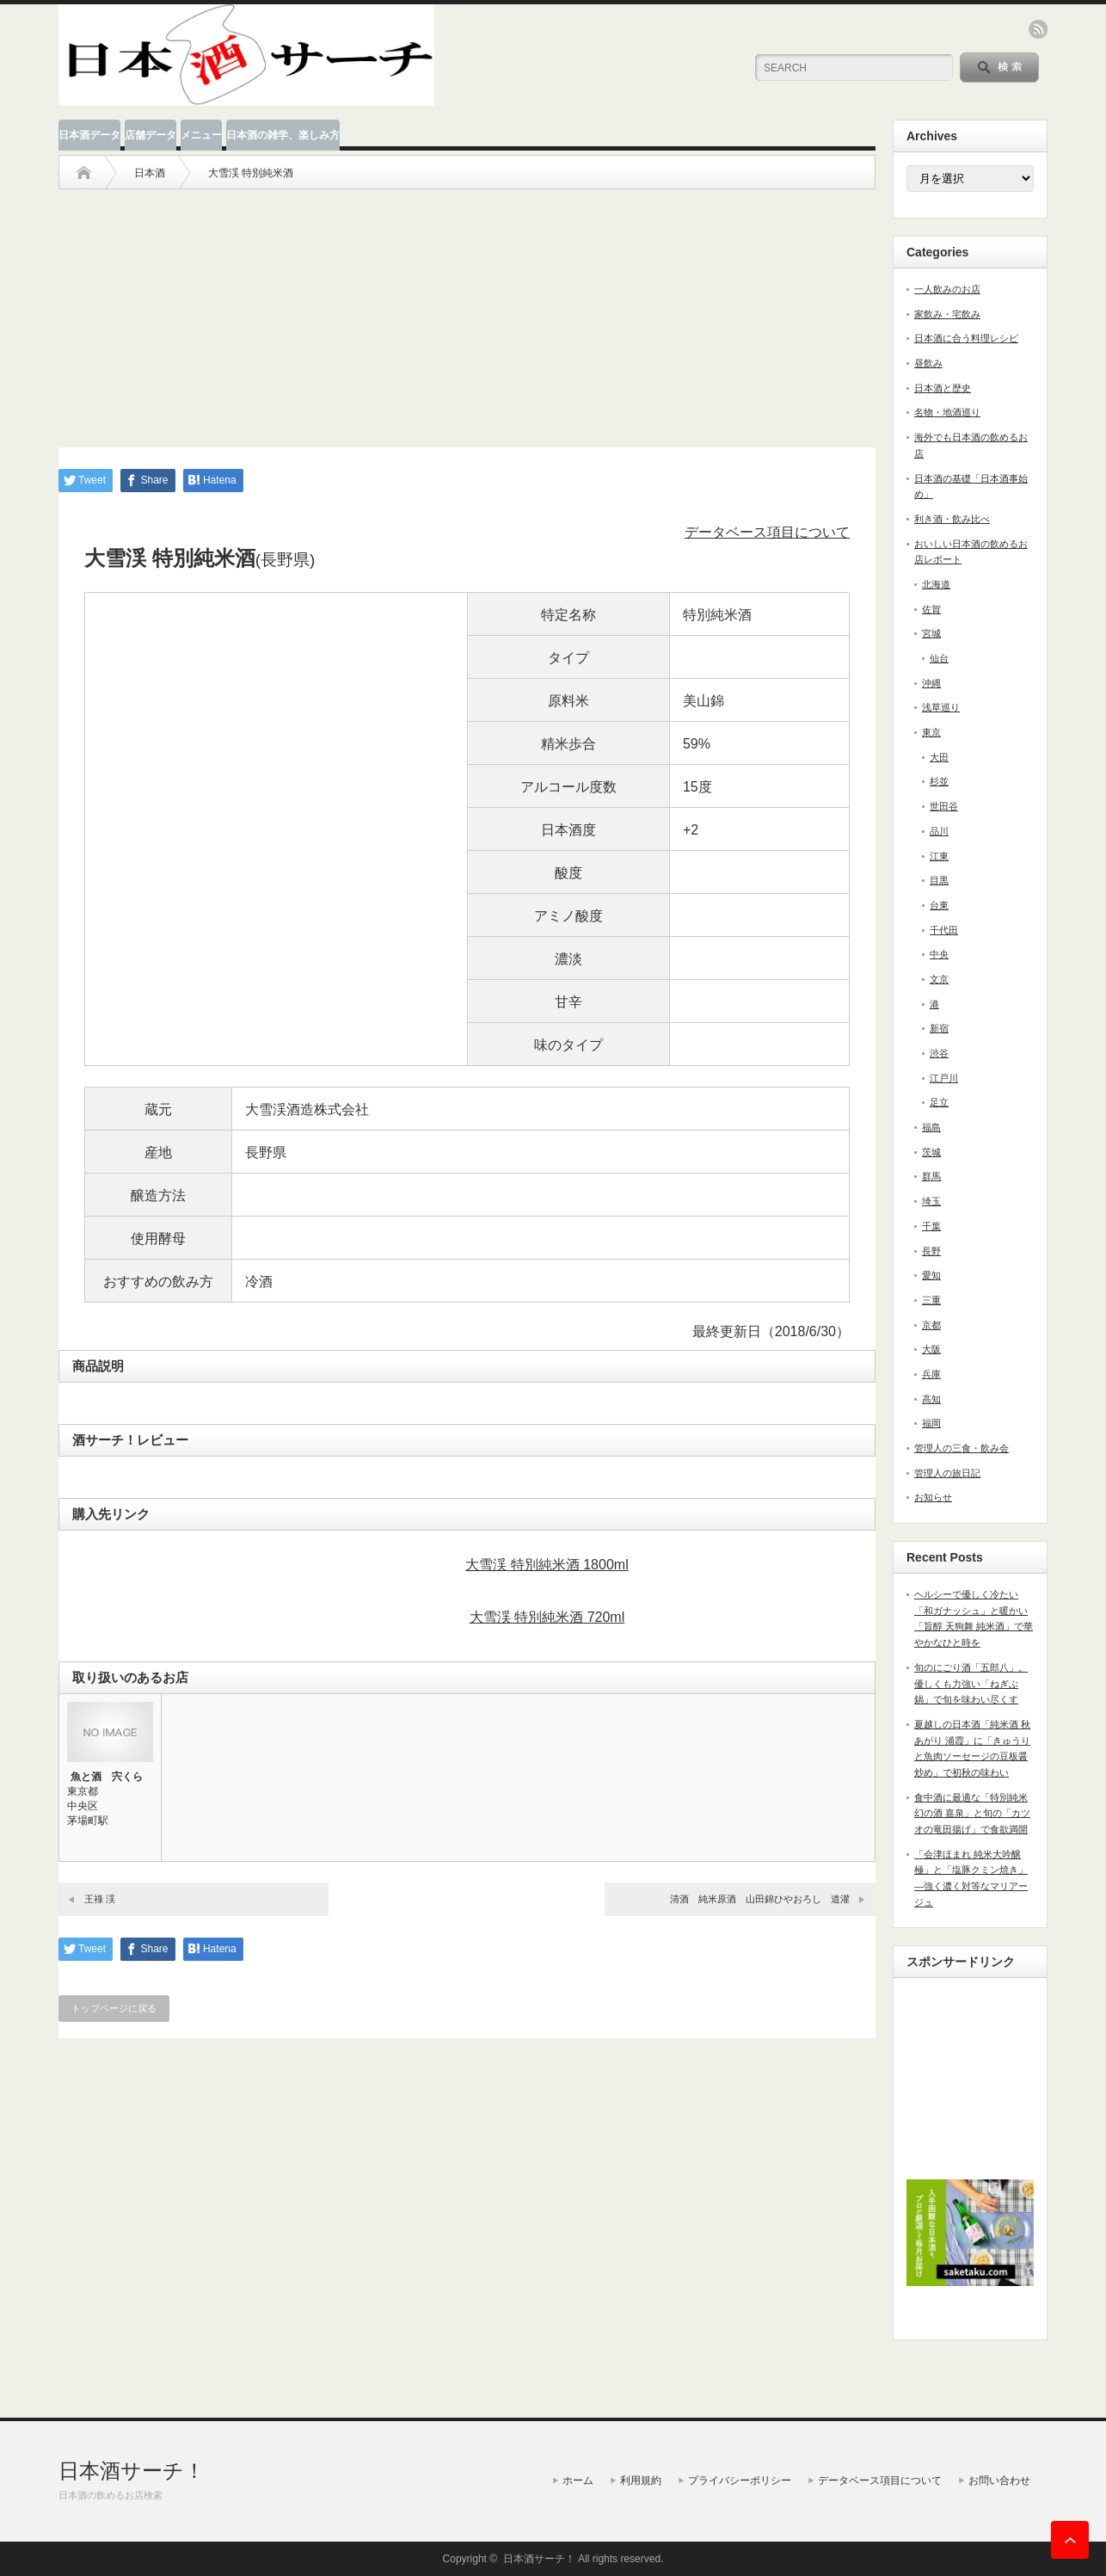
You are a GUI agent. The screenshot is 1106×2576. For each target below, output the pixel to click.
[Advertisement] (467, 309)
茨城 (931, 1152)
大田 (939, 757)
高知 (931, 1399)
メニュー (201, 135)
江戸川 (944, 1078)
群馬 (931, 1176)
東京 (931, 732)
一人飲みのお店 (947, 289)
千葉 (931, 1226)
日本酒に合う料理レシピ (966, 338)
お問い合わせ (999, 2480)
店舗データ (150, 135)
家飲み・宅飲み (947, 314)
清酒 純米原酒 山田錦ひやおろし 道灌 (760, 1899)
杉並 (939, 781)
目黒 (939, 880)
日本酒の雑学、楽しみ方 (283, 135)
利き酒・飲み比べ (952, 519)
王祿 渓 (99, 1899)
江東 (939, 856)
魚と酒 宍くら (107, 1777)
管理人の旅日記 (947, 1473)
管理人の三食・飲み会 (961, 1448)
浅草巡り (941, 707)
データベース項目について (767, 532)
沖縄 (931, 683)
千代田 (944, 930)
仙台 (939, 658)
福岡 (931, 1423)
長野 (931, 1251)
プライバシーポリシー (739, 2480)
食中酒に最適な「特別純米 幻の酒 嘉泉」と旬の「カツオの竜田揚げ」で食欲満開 (972, 1813)
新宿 (939, 1028)
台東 (939, 905)
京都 (931, 1325)
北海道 (936, 584)
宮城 (931, 633)
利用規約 (640, 2480)
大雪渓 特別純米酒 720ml (547, 1617)
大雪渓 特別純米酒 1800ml (546, 1564)
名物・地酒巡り (947, 412)
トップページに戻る (114, 2008)
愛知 (931, 1275)
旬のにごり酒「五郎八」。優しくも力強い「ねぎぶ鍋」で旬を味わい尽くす (971, 1683)
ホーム (577, 2480)
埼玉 (931, 1201)
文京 (939, 979)
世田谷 (944, 806)
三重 (931, 1300)
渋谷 (939, 1053)
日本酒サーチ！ (131, 2470)
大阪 (931, 1349)
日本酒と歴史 (942, 388)
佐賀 (931, 609)
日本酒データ (89, 135)
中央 (939, 954)
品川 (939, 831)
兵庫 (931, 1374)
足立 (939, 1102)
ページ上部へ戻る (1070, 2540)
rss (1038, 29)
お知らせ (933, 1497)
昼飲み (928, 363)
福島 (931, 1127)
